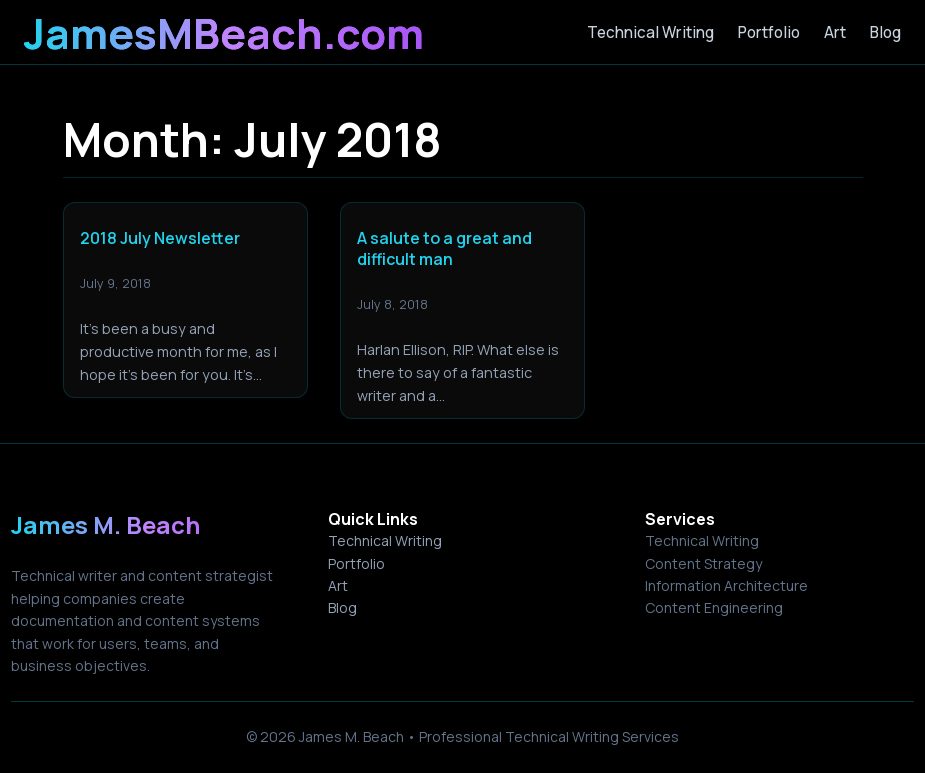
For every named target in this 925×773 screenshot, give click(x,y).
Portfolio (356, 563)
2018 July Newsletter (160, 238)
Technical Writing (385, 540)
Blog (342, 607)
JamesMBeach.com (224, 33)
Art (338, 585)
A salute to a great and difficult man (444, 249)
